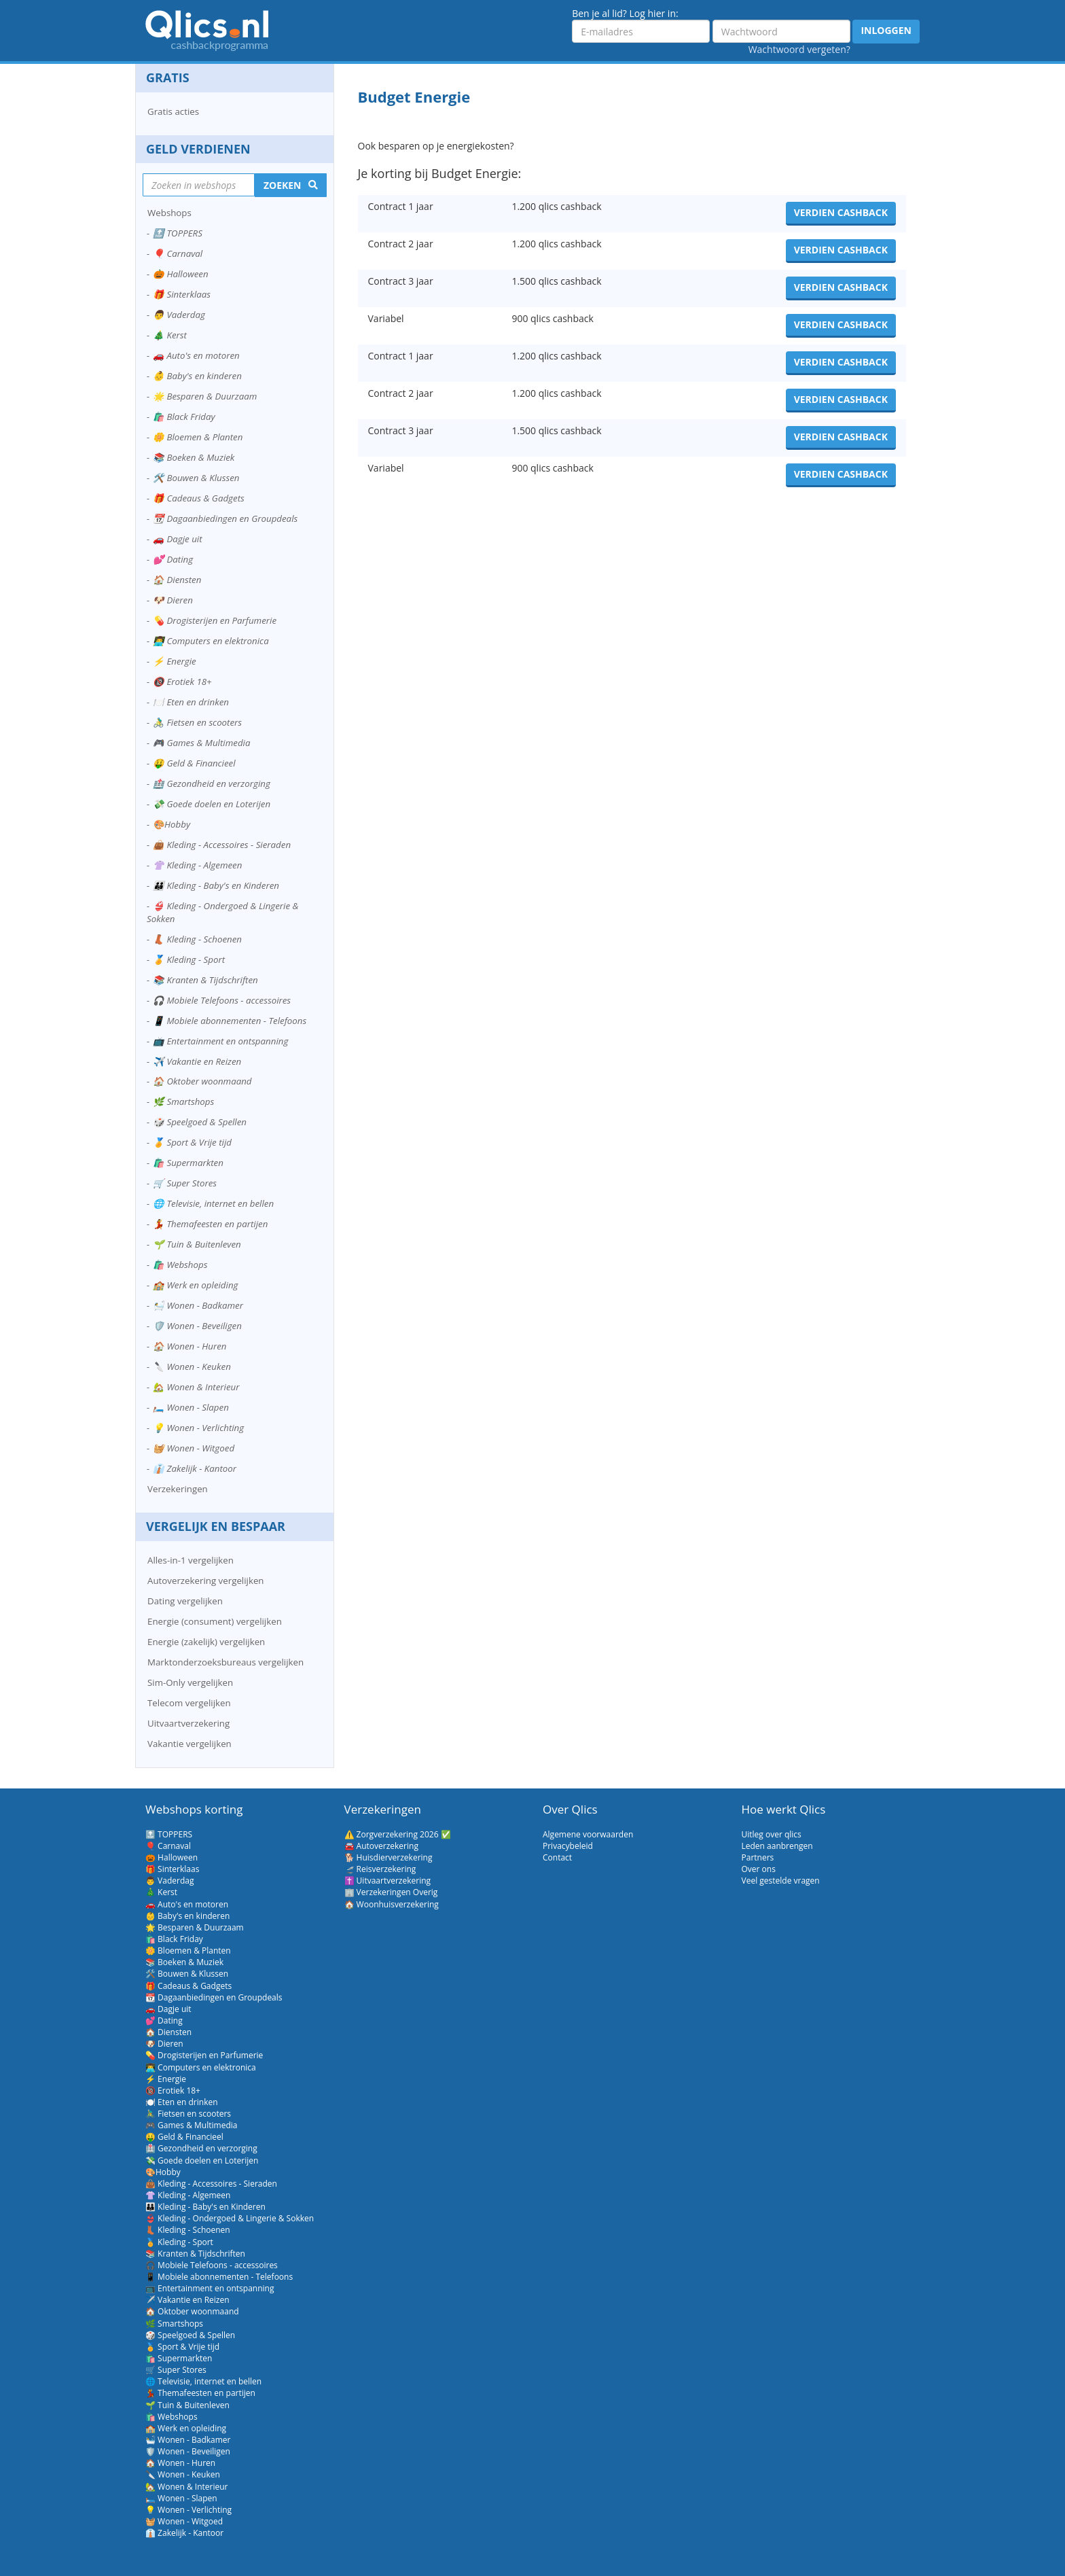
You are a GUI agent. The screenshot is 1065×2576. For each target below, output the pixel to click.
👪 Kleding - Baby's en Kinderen (216, 885)
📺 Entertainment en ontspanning (220, 1041)
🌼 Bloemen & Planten (197, 437)
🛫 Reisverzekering (380, 1869)
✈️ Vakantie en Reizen (197, 1061)
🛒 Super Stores (185, 1183)
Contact (557, 1857)
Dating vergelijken (185, 1601)
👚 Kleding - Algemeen (197, 865)
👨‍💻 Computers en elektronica (211, 641)
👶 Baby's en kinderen (197, 376)
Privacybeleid (568, 1846)
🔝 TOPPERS (177, 233)
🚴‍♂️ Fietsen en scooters (197, 722)
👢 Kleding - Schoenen (197, 939)
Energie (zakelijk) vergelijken (206, 1642)
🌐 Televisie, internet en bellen (213, 1203)
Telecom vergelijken (189, 1703)
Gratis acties (173, 111)
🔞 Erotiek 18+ (182, 681)
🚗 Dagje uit (177, 539)
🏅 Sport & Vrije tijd (192, 1142)
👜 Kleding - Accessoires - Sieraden (222, 845)
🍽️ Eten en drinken (191, 702)
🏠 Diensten (177, 580)
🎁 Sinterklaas (182, 294)
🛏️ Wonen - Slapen (191, 1407)
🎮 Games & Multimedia (201, 743)
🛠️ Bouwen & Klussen (196, 478)
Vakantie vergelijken (189, 1743)
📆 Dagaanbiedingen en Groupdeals (225, 518)
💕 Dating (173, 559)
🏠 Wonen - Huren (190, 1346)
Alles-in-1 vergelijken (190, 1560)
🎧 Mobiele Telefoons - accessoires (222, 1000)
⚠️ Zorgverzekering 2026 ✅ (397, 1834)
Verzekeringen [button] (177, 1489)
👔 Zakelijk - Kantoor (194, 1468)
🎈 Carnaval (177, 253)
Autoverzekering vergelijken (205, 1580)
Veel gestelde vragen (781, 1880)
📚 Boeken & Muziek (193, 457)
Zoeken (283, 185)
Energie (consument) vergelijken (214, 1621)
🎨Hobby (171, 824)
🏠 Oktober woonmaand (202, 1081)
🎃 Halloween (181, 274)
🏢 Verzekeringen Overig (391, 1892)
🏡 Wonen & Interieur (196, 1387)
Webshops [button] (169, 213)
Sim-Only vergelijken (190, 1682)
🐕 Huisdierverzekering (388, 1857)
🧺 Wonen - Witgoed (193, 1448)
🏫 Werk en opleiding (195, 1285)
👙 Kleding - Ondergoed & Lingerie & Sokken (222, 912)
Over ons (759, 1869)
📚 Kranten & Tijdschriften (205, 980)
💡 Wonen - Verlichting (198, 1428)
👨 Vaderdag (179, 314)
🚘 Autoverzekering (381, 1846)
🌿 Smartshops (183, 1101)
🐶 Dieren (173, 600)
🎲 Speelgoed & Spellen (200, 1122)
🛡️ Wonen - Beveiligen (197, 1326)
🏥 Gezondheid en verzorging (211, 783)
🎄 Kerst (170, 335)
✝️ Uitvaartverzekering (387, 1880)
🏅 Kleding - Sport (189, 959)
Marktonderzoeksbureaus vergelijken (225, 1662)
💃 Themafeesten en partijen (210, 1224)
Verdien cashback (841, 212)
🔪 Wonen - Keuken (192, 1366)
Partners (758, 1857)
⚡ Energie (174, 661)
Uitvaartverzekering (188, 1723)
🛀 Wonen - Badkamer (198, 1305)
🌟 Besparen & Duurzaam (205, 396)
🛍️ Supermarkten (188, 1163)
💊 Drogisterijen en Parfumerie (214, 620)
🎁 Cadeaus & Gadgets (199, 498)
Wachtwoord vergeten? (799, 49)
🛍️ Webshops (180, 1264)
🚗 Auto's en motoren (196, 355)
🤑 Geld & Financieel (194, 763)
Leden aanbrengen (777, 1846)
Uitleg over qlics (771, 1834)
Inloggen (886, 30)
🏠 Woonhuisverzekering (391, 1904)
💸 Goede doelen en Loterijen (211, 804)
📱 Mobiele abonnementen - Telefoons (229, 1020)
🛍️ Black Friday (184, 416)
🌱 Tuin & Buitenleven (197, 1244)
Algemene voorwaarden (588, 1834)
